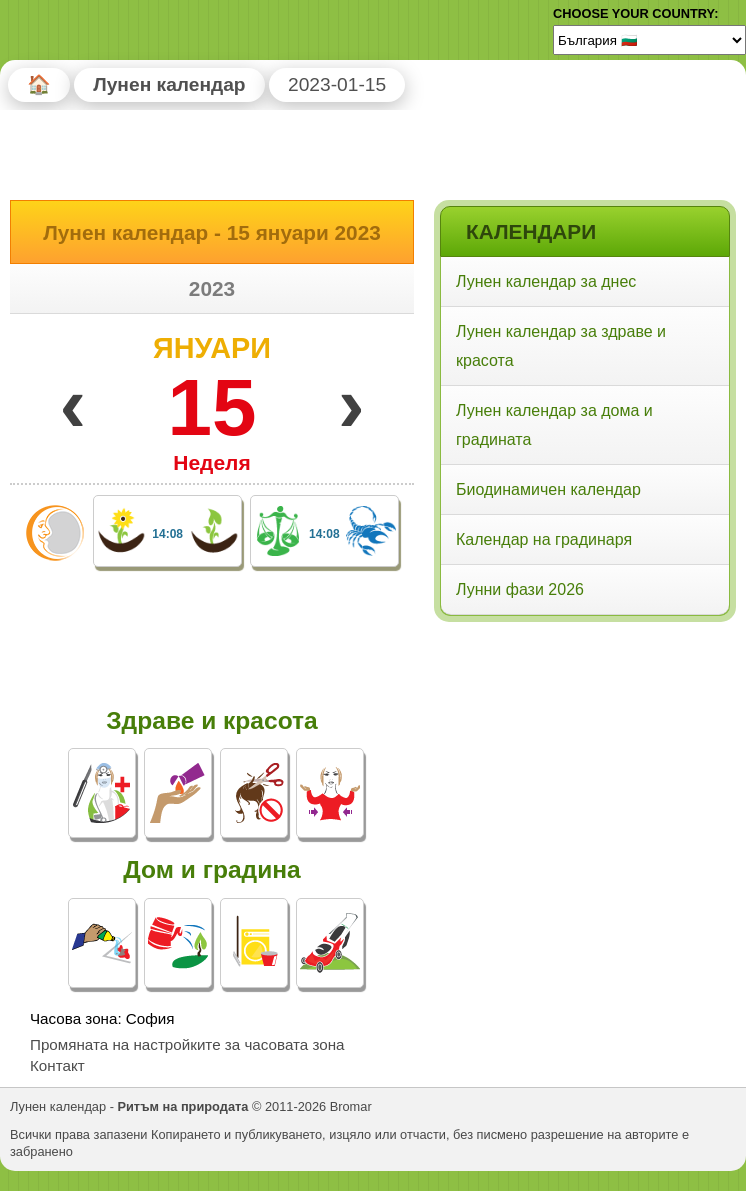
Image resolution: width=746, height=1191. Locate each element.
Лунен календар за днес (546, 281)
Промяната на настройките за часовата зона (187, 1044)
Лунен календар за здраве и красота (561, 346)
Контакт (57, 1065)
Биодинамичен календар (548, 489)
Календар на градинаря (544, 539)
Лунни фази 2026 (520, 589)
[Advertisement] (584, 757)
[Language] (649, 40)
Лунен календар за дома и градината (554, 425)
